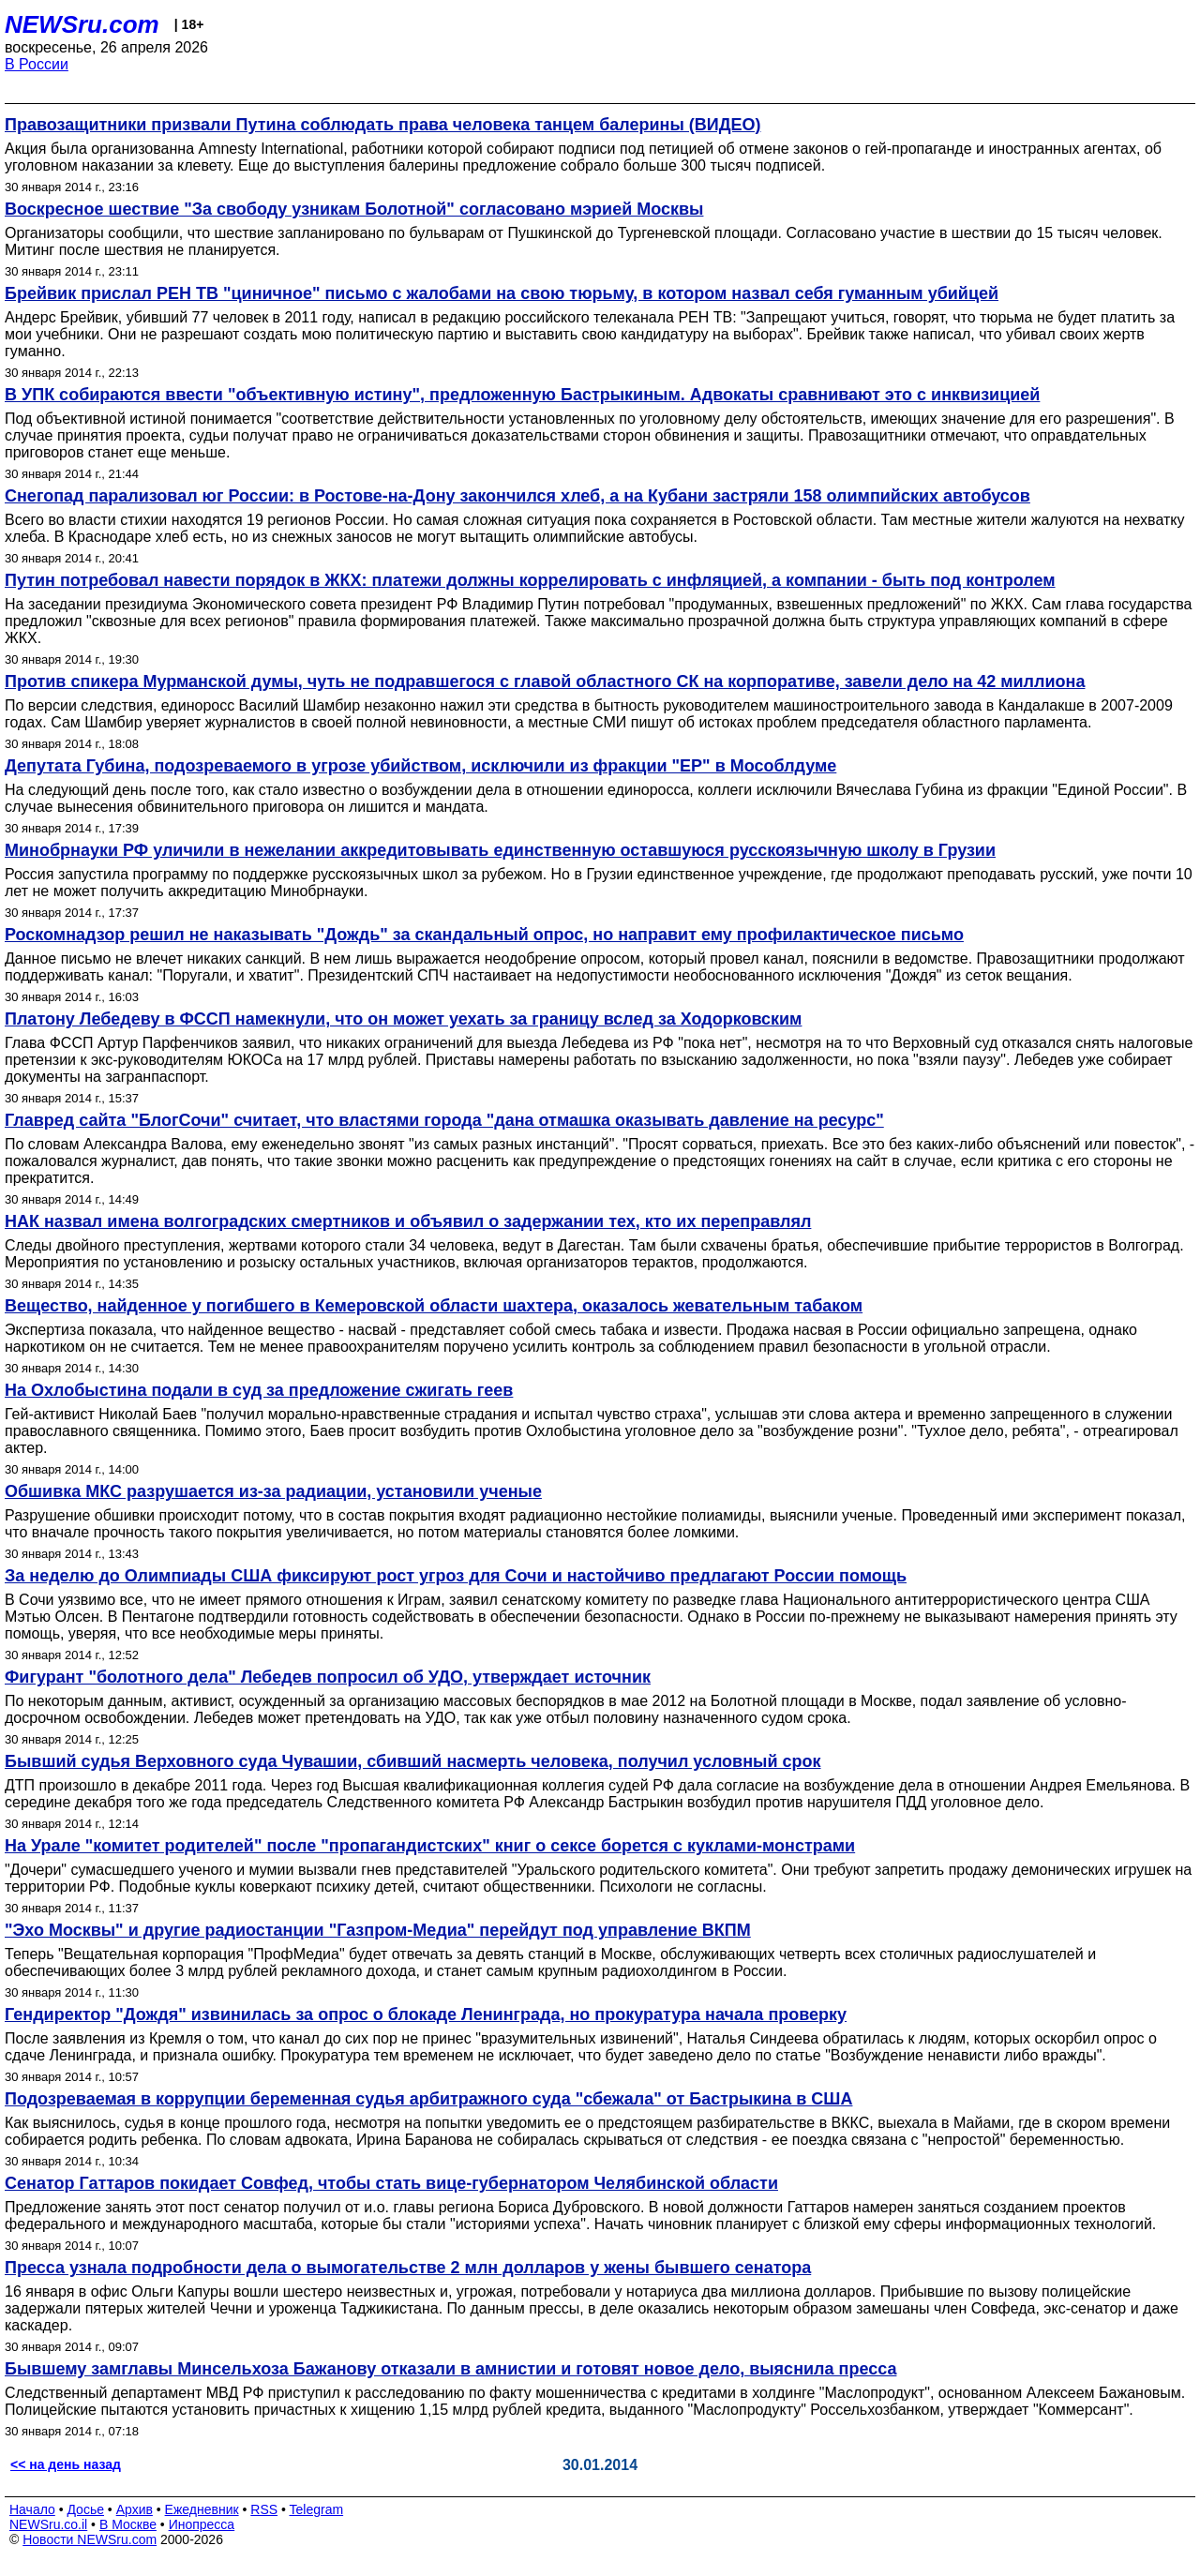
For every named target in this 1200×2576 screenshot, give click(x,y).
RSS (264, 2509)
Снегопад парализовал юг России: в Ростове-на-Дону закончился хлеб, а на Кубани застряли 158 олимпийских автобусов (517, 496)
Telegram (317, 2509)
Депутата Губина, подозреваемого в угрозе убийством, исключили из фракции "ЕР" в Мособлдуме (420, 765)
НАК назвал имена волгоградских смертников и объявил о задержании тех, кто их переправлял (408, 1221)
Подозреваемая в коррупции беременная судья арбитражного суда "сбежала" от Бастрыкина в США (428, 2098)
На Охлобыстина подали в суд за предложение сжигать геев (259, 1390)
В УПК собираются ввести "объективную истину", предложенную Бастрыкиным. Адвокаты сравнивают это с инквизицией (522, 394)
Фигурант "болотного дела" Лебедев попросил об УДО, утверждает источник (328, 1677)
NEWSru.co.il (48, 2524)
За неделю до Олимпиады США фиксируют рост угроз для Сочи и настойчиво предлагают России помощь (456, 1575)
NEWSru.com (82, 24)
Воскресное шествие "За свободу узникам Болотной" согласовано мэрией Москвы (354, 209)
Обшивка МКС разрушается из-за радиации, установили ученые (273, 1491)
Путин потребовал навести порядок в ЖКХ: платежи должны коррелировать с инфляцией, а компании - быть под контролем (530, 580)
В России (36, 64)
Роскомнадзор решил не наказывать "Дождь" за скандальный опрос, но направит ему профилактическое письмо (484, 934)
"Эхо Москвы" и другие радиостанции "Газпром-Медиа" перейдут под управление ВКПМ (378, 1930)
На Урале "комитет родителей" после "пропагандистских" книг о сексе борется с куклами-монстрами (430, 1845)
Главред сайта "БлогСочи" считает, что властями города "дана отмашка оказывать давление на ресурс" (444, 1120)
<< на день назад (65, 2464)
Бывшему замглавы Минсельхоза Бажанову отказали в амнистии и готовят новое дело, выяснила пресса (450, 2368)
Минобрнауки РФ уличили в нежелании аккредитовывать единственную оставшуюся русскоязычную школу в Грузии (500, 850)
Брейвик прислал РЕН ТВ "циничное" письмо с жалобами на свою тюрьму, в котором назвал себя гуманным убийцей (501, 293)
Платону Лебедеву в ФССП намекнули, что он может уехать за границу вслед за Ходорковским (403, 1019)
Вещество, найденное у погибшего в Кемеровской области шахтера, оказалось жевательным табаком (433, 1305)
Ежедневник (202, 2509)
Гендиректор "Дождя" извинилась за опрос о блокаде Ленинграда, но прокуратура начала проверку (426, 2014)
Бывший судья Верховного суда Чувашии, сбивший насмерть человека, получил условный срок (413, 1761)
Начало (32, 2509)
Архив (134, 2509)
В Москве (128, 2524)
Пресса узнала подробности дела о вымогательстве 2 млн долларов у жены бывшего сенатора (408, 2267)
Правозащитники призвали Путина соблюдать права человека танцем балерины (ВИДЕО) (383, 124)
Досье (85, 2509)
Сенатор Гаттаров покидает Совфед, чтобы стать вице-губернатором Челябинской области (391, 2183)
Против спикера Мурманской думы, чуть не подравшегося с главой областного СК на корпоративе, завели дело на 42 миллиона (545, 681)
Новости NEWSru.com (89, 2539)
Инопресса (202, 2524)
